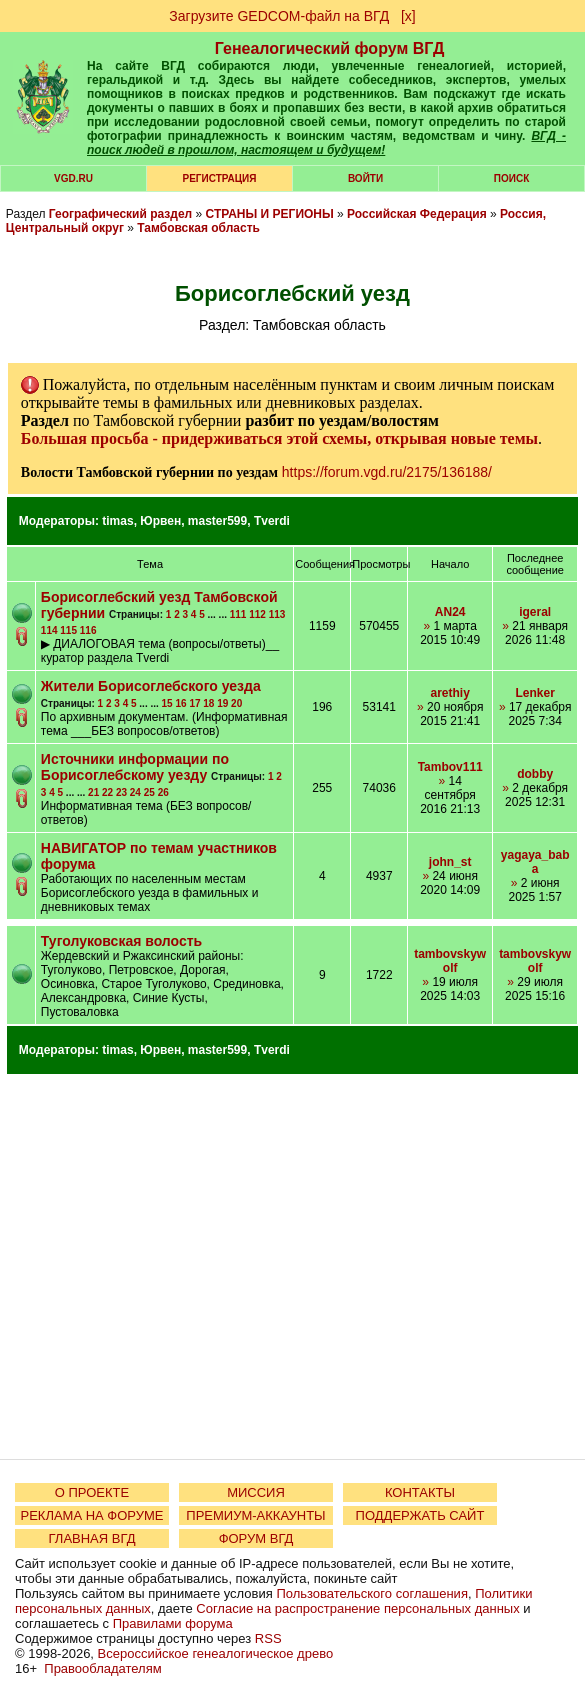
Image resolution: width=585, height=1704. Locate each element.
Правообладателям (102, 1668)
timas (117, 521)
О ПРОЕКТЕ (92, 1492)
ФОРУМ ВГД (256, 1538)
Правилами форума (173, 1623)
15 (167, 703)
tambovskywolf (450, 961)
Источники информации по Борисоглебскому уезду (135, 767)
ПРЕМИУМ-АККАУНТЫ (255, 1515)
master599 (217, 521)
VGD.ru (73, 178)
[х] (408, 16)
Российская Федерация (417, 214)
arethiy (450, 693)
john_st (450, 862)
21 (93, 792)
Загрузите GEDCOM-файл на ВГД (279, 16)
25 (149, 792)
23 (121, 792)
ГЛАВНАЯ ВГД (92, 1538)
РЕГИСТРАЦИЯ (220, 178)
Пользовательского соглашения (372, 1593)
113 (277, 614)
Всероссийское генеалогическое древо (216, 1653)
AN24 (450, 612)
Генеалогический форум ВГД (330, 48)
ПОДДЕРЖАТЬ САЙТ (420, 1515)
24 (135, 792)
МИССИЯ (256, 1492)
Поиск (511, 178)
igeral (535, 612)
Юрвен (160, 521)
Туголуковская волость (121, 941)
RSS (268, 1638)
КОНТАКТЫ (420, 1492)
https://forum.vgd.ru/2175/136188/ (387, 472)
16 (180, 703)
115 (68, 630)
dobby (535, 774)
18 (208, 703)
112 (257, 614)
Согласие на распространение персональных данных (357, 1608)
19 (222, 703)
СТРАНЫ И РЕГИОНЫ (270, 214)
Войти (365, 178)
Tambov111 (450, 767)
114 (49, 630)
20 (236, 703)
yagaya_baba (535, 862)
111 (238, 614)
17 (194, 703)
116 (88, 630)
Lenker (534, 693)
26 (163, 792)
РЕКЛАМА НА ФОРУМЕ (91, 1515)
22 (107, 792)
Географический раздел (120, 214)
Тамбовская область (198, 228)
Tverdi (272, 521)
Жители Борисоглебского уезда (151, 686)
